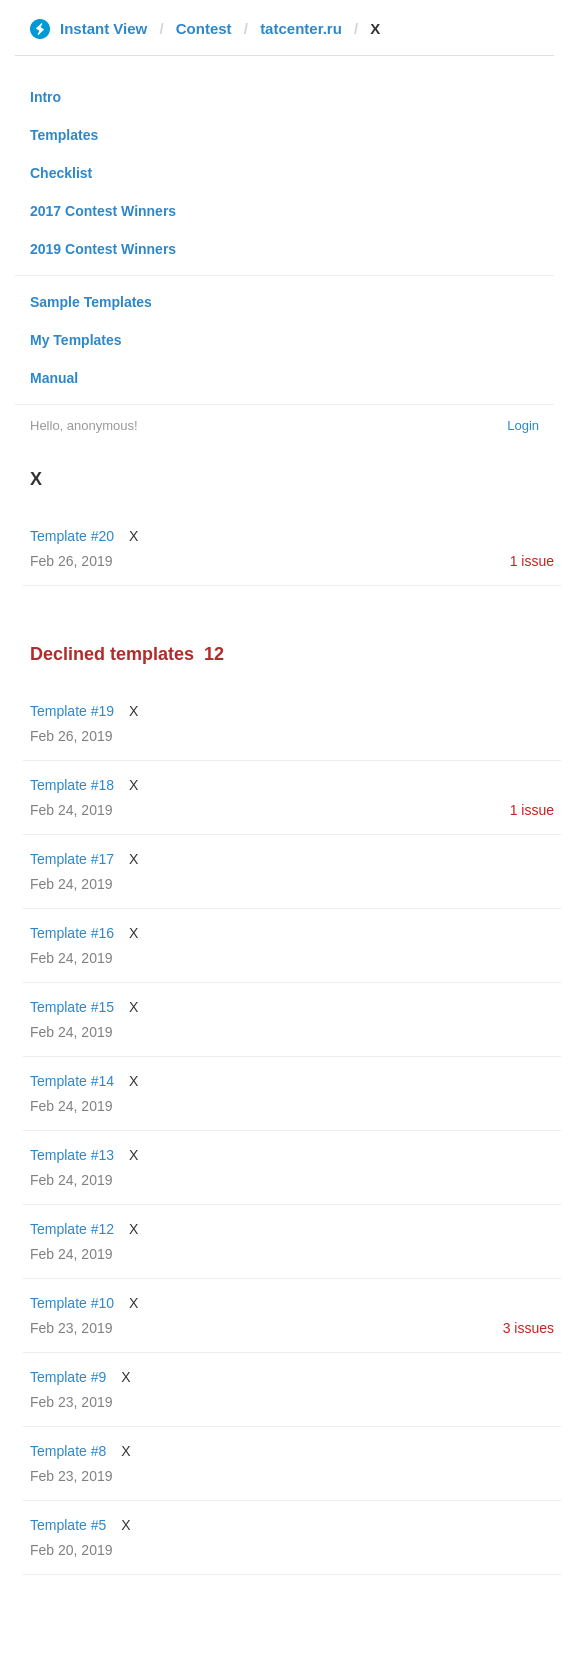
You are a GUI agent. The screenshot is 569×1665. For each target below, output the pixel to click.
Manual (54, 378)
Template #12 (72, 1229)
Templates (64, 135)
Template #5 (68, 1525)
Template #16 (72, 933)
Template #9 (68, 1377)
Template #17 (72, 859)
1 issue (532, 561)
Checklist (61, 173)
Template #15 (72, 1007)
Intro (45, 97)
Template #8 (68, 1451)
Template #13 (72, 1155)
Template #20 (72, 536)
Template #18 (72, 785)
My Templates (76, 340)
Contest (204, 28)
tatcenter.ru (301, 28)
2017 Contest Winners (103, 211)
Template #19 (72, 711)
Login (523, 425)
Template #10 (72, 1303)
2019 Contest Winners (103, 249)
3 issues (528, 1328)
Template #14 (72, 1081)
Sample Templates (91, 302)
